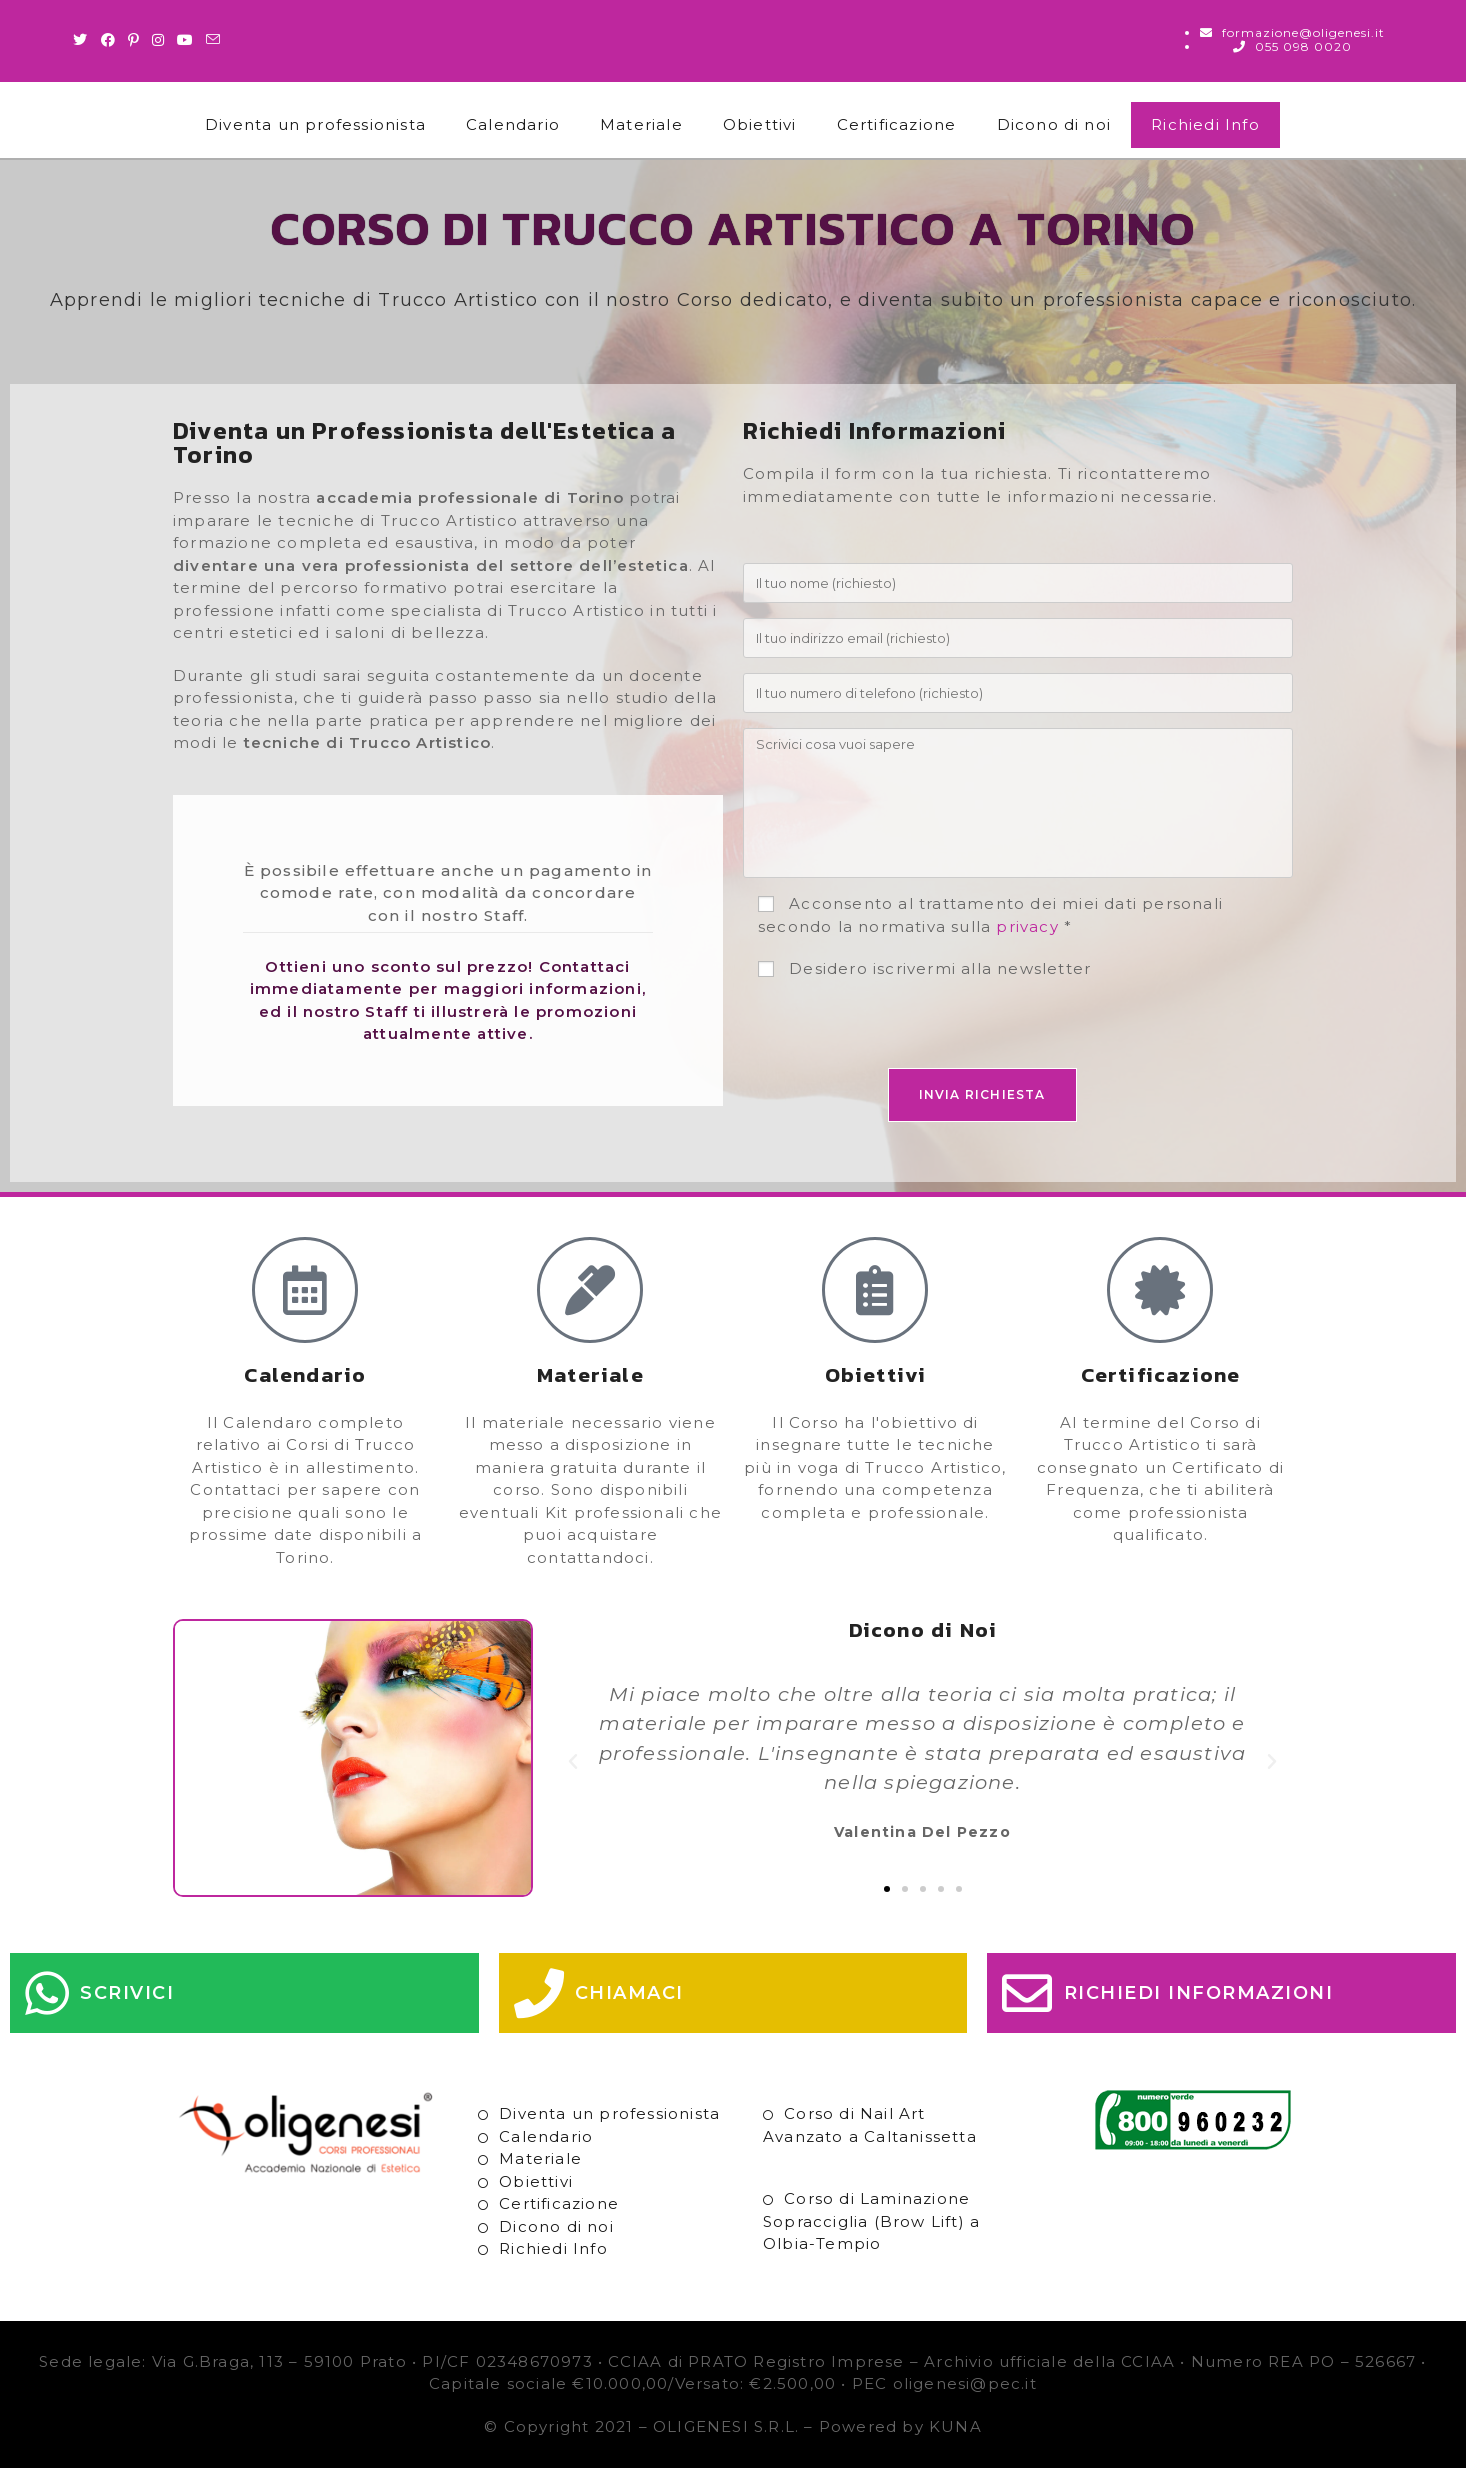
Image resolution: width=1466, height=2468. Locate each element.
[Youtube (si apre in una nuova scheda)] (185, 40)
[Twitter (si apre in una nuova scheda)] (83, 40)
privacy (1027, 926)
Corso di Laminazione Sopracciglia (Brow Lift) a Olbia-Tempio (871, 2221)
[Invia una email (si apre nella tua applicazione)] (213, 40)
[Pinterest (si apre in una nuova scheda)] (134, 40)
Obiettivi (760, 124)
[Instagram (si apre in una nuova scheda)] (158, 40)
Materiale (641, 124)
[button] (573, 1762)
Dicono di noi (1054, 124)
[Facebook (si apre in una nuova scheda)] (108, 40)
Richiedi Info (1205, 124)
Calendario (513, 124)
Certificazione (897, 124)
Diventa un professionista (315, 124)
